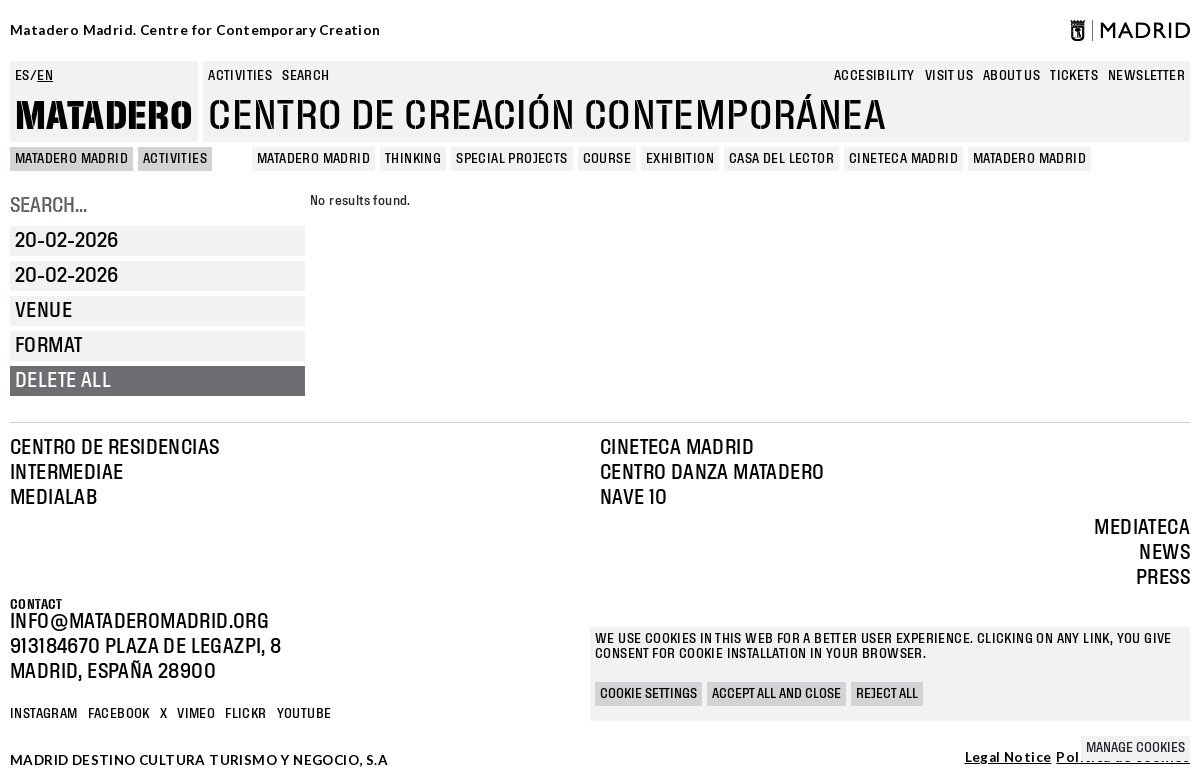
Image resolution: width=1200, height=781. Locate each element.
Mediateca (1142, 528)
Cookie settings (648, 694)
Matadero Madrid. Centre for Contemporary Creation (195, 30)
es (22, 76)
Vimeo (196, 714)
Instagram (44, 714)
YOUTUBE (304, 714)
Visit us (949, 76)
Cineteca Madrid (677, 448)
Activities (240, 76)
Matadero (104, 117)
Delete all (63, 381)
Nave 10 (634, 498)
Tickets (1074, 76)
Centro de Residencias (114, 448)
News (1164, 553)
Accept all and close (776, 694)
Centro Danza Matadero (712, 473)
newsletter (1146, 76)
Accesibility (874, 76)
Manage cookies (1135, 748)
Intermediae (66, 473)
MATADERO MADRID (71, 159)
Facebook (119, 714)
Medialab (53, 498)
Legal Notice (1008, 758)
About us (1011, 76)
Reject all (887, 694)
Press (1163, 578)
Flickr (245, 714)
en (45, 76)
